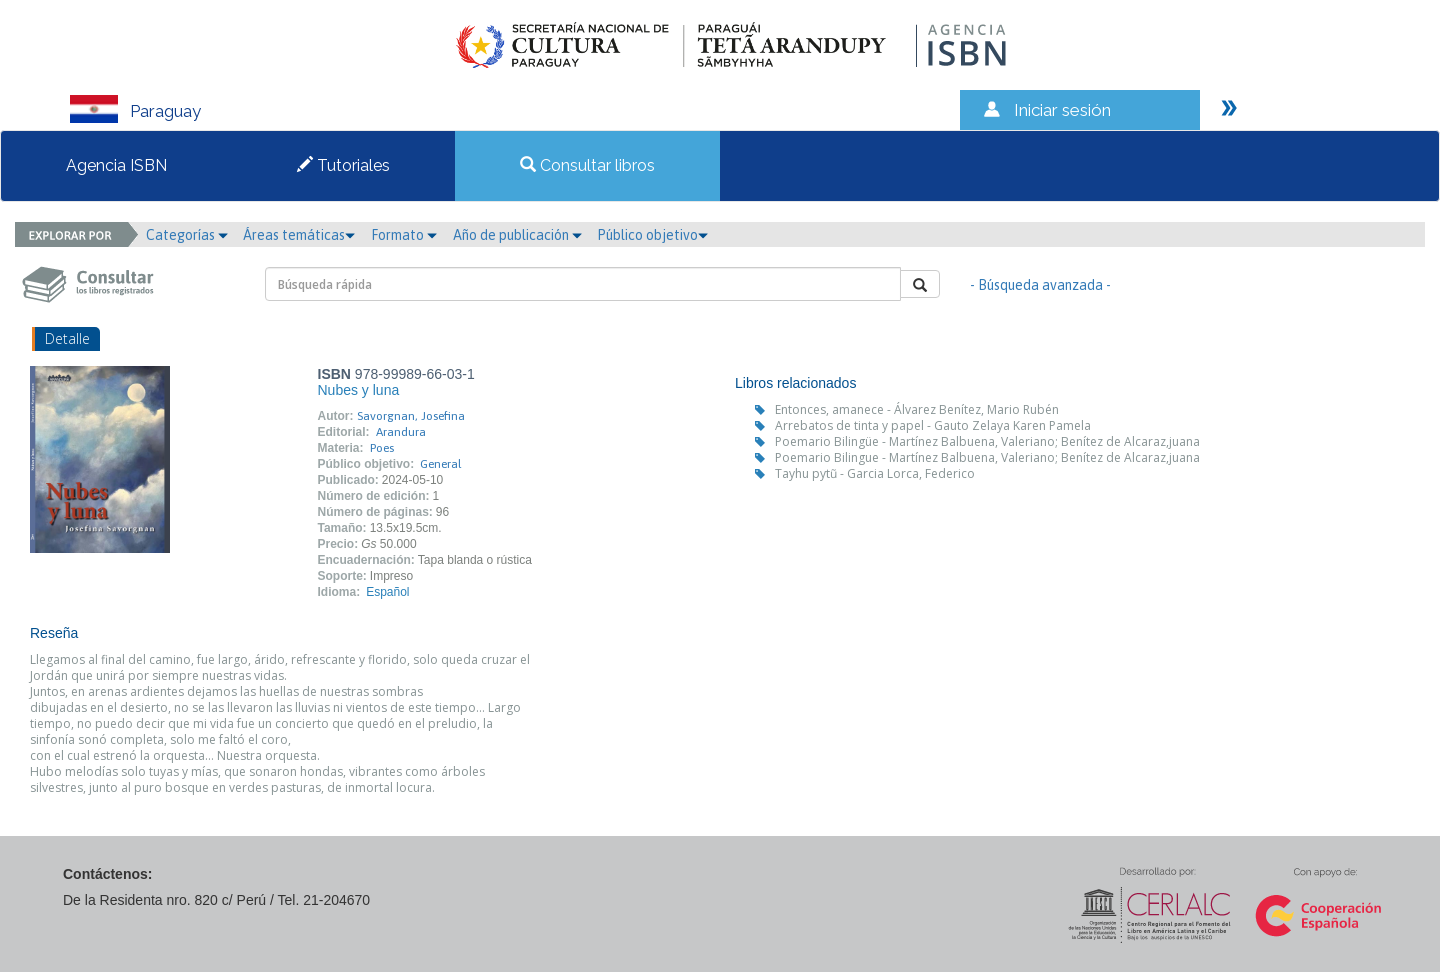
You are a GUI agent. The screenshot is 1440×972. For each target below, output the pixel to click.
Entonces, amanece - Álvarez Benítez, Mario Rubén (917, 409)
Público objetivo (652, 235)
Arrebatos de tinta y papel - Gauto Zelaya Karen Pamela (933, 425)
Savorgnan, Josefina (411, 416)
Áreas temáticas (299, 235)
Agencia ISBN (116, 165)
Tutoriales (343, 165)
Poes (382, 448)
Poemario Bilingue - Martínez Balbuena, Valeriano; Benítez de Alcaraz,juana (987, 457)
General (440, 464)
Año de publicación (517, 235)
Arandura (401, 432)
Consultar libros (587, 165)
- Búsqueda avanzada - (1040, 285)
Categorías (187, 235)
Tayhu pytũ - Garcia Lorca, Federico (875, 473)
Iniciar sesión (1062, 110)
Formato (404, 235)
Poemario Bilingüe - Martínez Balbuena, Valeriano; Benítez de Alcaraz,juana (987, 441)
